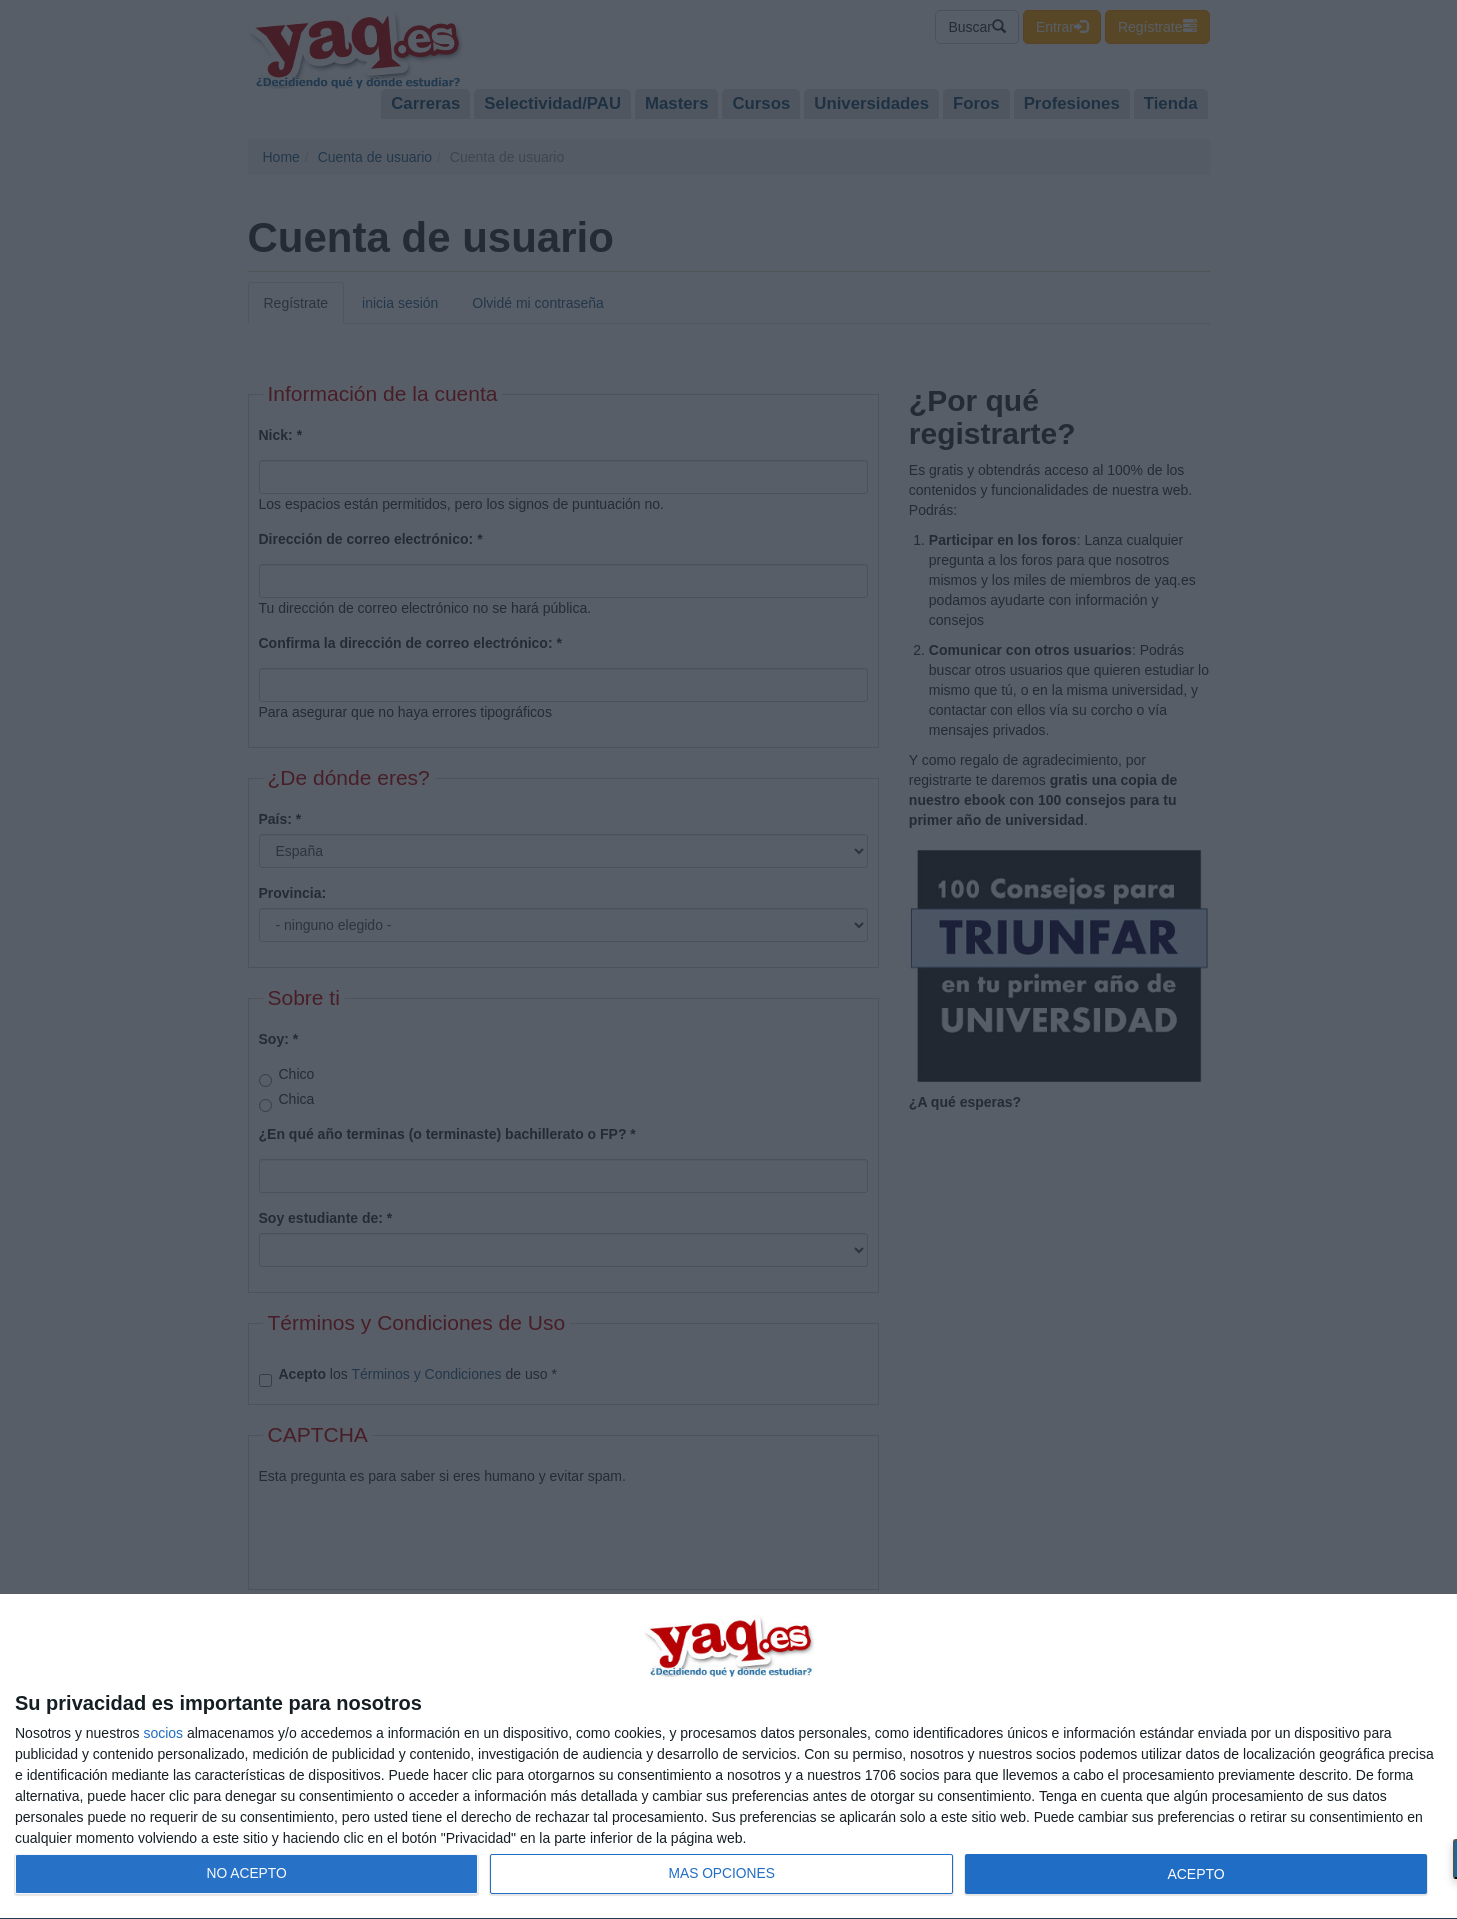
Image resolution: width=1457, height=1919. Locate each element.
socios (163, 1733)
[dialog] (728, 1757)
